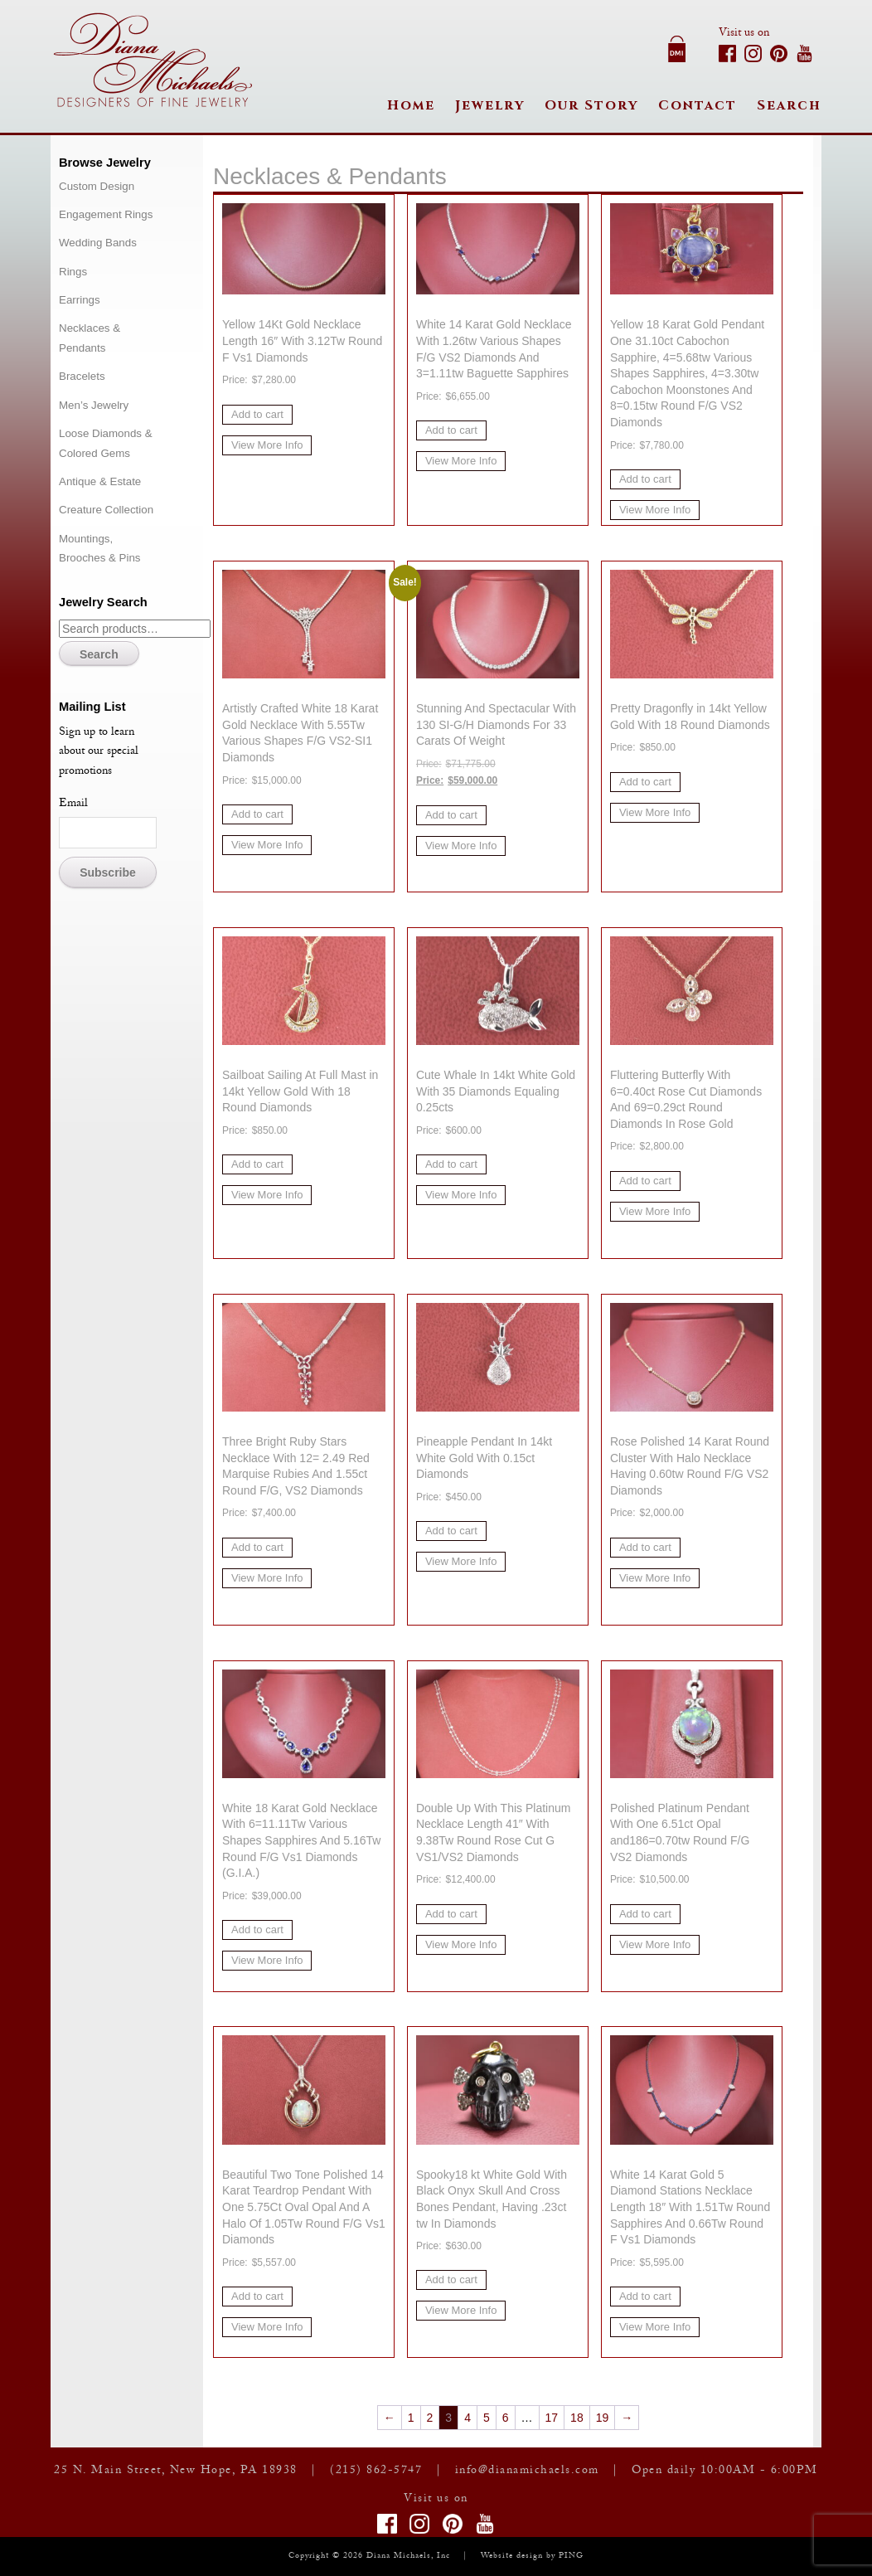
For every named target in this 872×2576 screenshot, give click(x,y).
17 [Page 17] (552, 2417)
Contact (697, 105)
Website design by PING (532, 2556)
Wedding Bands (98, 242)
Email (73, 804)
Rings (73, 271)
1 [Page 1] (411, 2417)
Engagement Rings (106, 214)
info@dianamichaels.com (527, 2471)
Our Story (591, 105)
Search (789, 105)
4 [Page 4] (467, 2417)
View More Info (267, 445)
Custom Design (96, 186)
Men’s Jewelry (93, 405)
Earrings (79, 300)
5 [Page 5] (486, 2417)
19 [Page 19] (602, 2417)
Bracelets (82, 376)
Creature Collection (106, 509)
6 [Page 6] (505, 2417)
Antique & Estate (100, 481)
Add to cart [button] (257, 414)
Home (411, 105)
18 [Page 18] (577, 2417)
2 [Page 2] (430, 2417)
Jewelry (490, 105)
